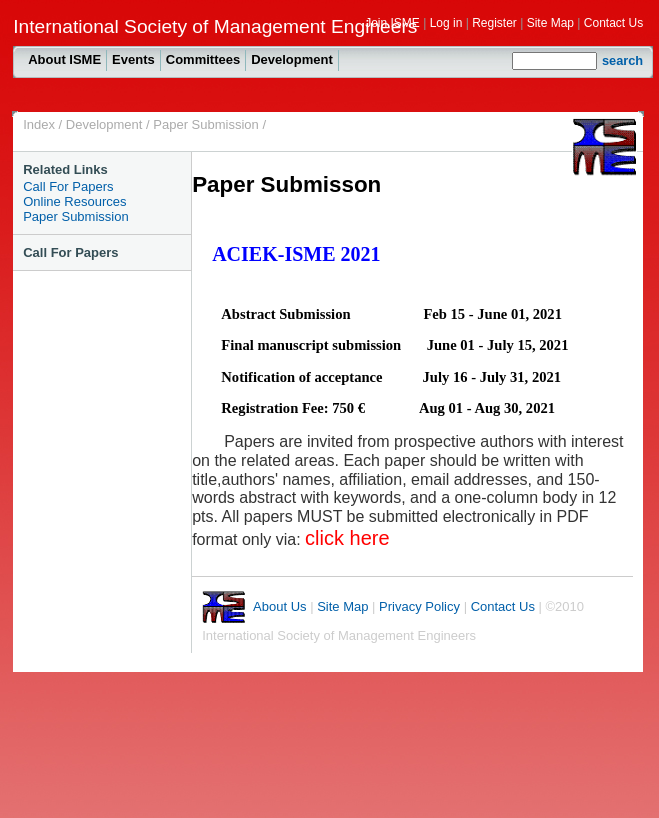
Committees (203, 59)
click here (347, 538)
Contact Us (613, 23)
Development (292, 59)
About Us (279, 606)
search (622, 60)
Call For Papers (68, 186)
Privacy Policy (419, 606)
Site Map (550, 23)
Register (494, 23)
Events (133, 59)
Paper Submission (206, 124)
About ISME (64, 59)
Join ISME (392, 23)
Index (39, 124)
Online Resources (74, 201)
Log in (446, 23)
